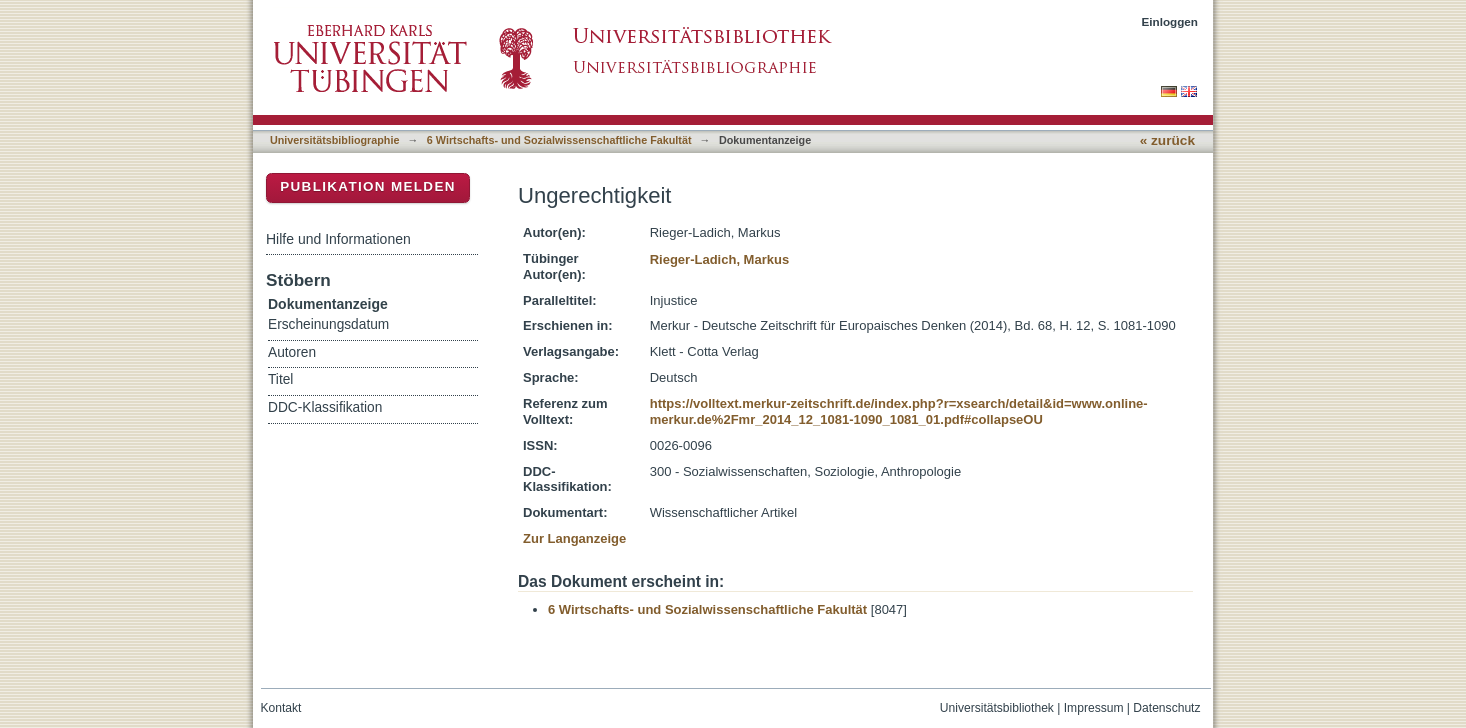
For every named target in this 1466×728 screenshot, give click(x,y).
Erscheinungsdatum (328, 324)
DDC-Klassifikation (325, 407)
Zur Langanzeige (574, 538)
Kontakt (281, 708)
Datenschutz (1166, 708)
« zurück (1167, 140)
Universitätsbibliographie (334, 140)
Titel (280, 379)
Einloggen (1170, 21)
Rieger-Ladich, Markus (719, 259)
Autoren (292, 352)
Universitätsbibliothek (997, 708)
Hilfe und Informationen (338, 239)
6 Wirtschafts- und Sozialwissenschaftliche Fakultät (559, 140)
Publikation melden (368, 186)
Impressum (1094, 708)
